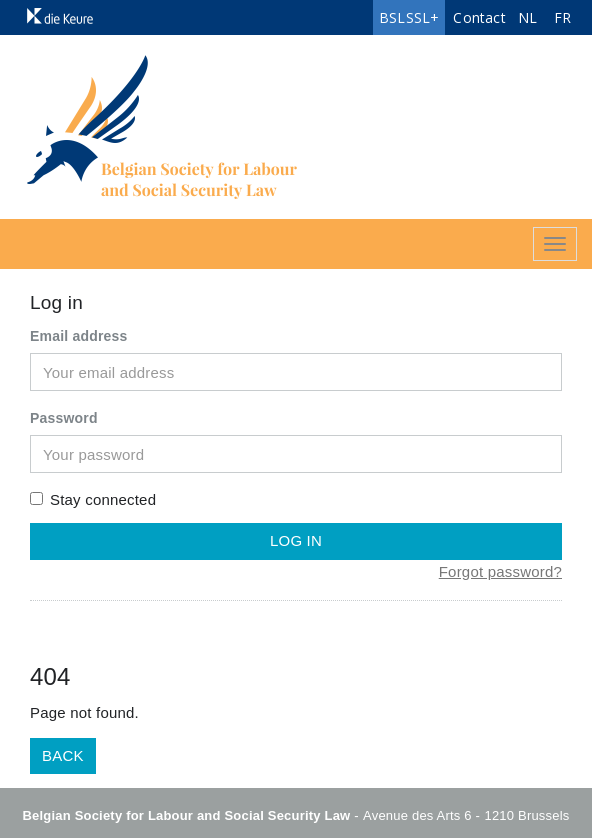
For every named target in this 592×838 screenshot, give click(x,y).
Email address (79, 336)
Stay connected (93, 499)
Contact (479, 17)
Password (64, 418)
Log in (296, 540)
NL (527, 17)
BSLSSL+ (409, 17)
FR (562, 17)
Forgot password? (500, 571)
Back (63, 755)
